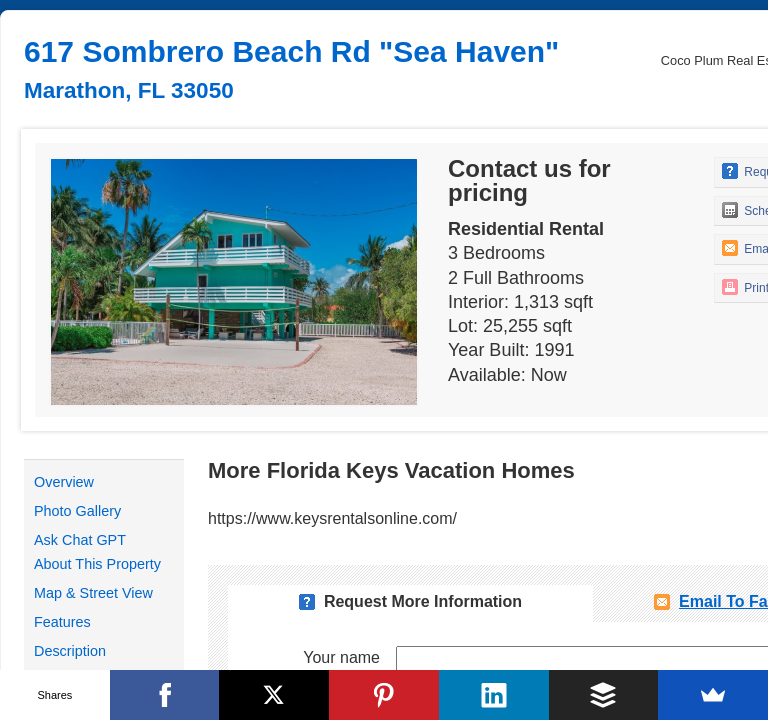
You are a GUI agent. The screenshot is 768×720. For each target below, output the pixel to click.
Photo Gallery (77, 511)
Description (70, 651)
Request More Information (423, 601)
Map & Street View (93, 593)
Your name (341, 657)
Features (62, 622)
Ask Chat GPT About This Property (97, 552)
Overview (64, 482)
